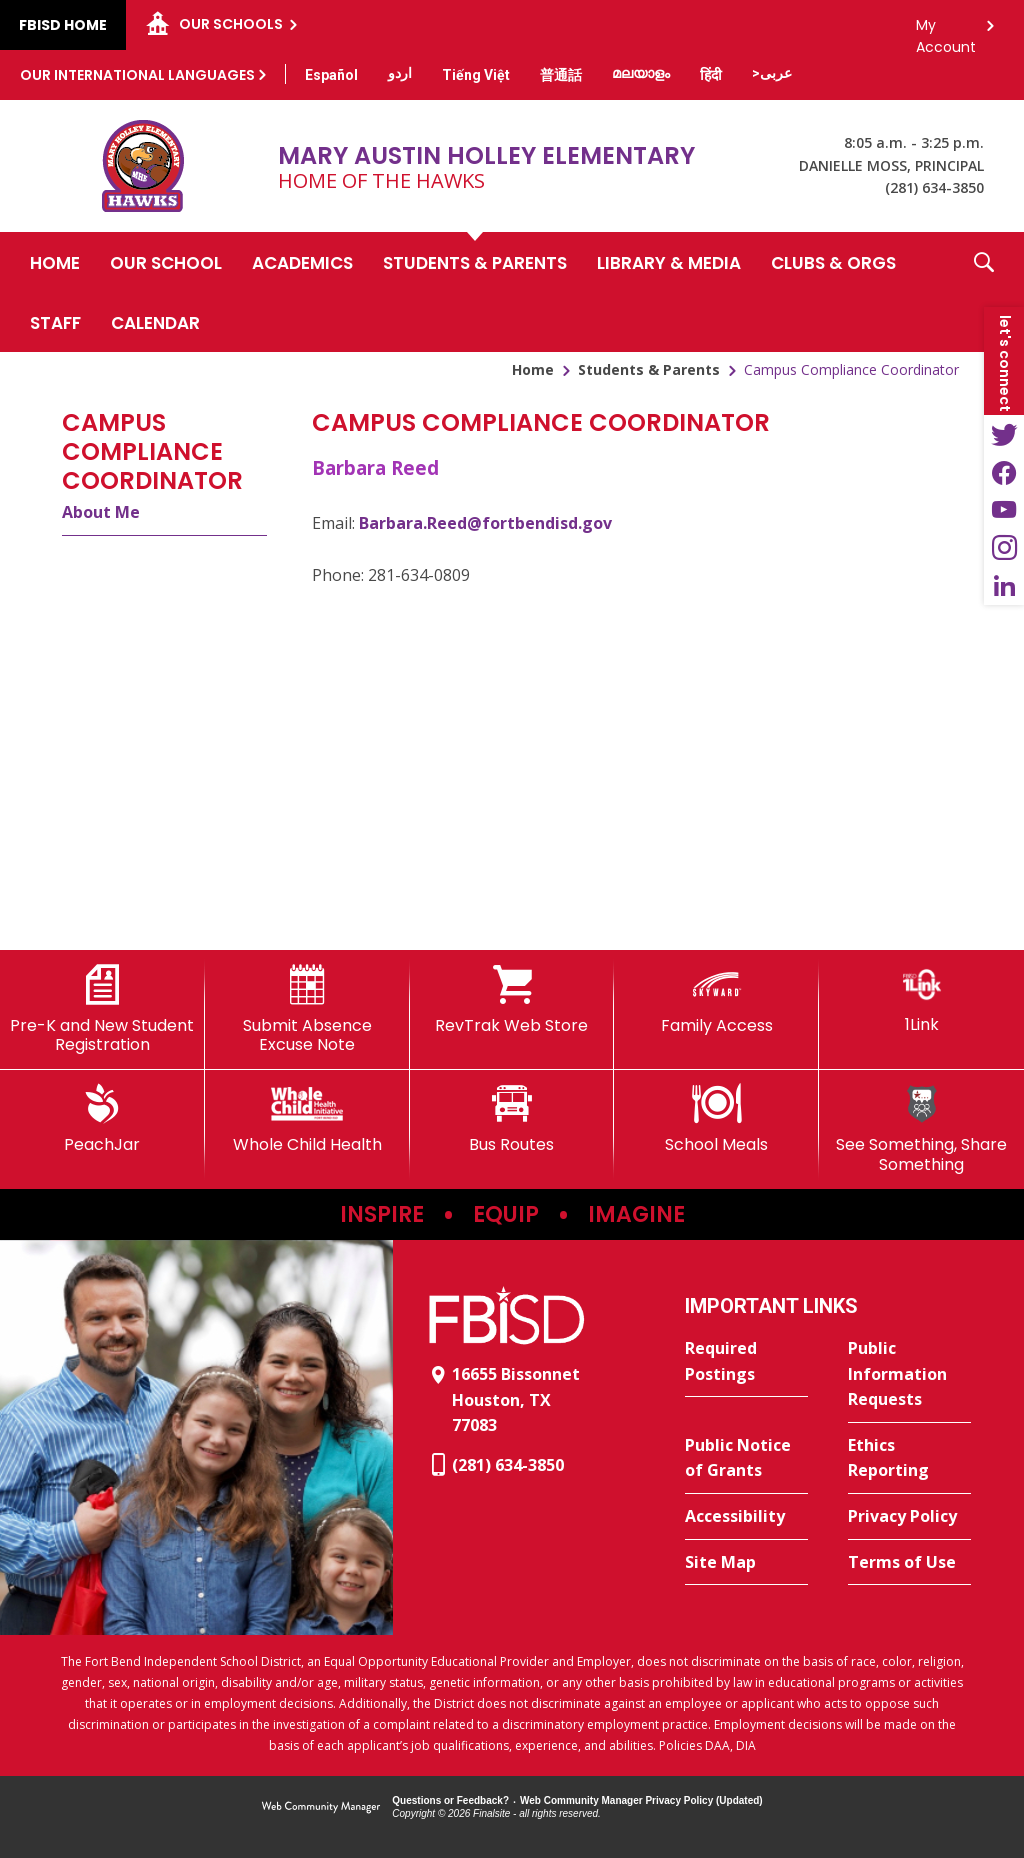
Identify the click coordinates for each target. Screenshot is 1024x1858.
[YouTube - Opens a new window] (1004, 510)
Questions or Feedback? (450, 1800)
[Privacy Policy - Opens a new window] (909, 1517)
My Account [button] (946, 30)
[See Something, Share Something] (921, 1128)
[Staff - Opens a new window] (55, 322)
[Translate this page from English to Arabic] (772, 73)
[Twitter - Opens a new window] (1004, 434)
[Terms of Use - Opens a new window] (909, 1563)
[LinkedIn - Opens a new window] (1004, 586)
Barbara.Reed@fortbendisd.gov (485, 523)
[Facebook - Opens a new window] (1004, 472)
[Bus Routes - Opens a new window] (512, 1119)
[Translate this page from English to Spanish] (331, 75)
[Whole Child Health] (307, 1119)
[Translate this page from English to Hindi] (711, 75)
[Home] (55, 262)
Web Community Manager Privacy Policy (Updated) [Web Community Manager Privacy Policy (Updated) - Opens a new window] (641, 1800)
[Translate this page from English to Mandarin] (561, 75)
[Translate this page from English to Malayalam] (641, 73)
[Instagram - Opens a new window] (1004, 548)
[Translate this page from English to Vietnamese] (476, 75)
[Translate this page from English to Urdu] (400, 73)
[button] (984, 292)
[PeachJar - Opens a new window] (102, 1119)
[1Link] (921, 999)
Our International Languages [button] (137, 75)
